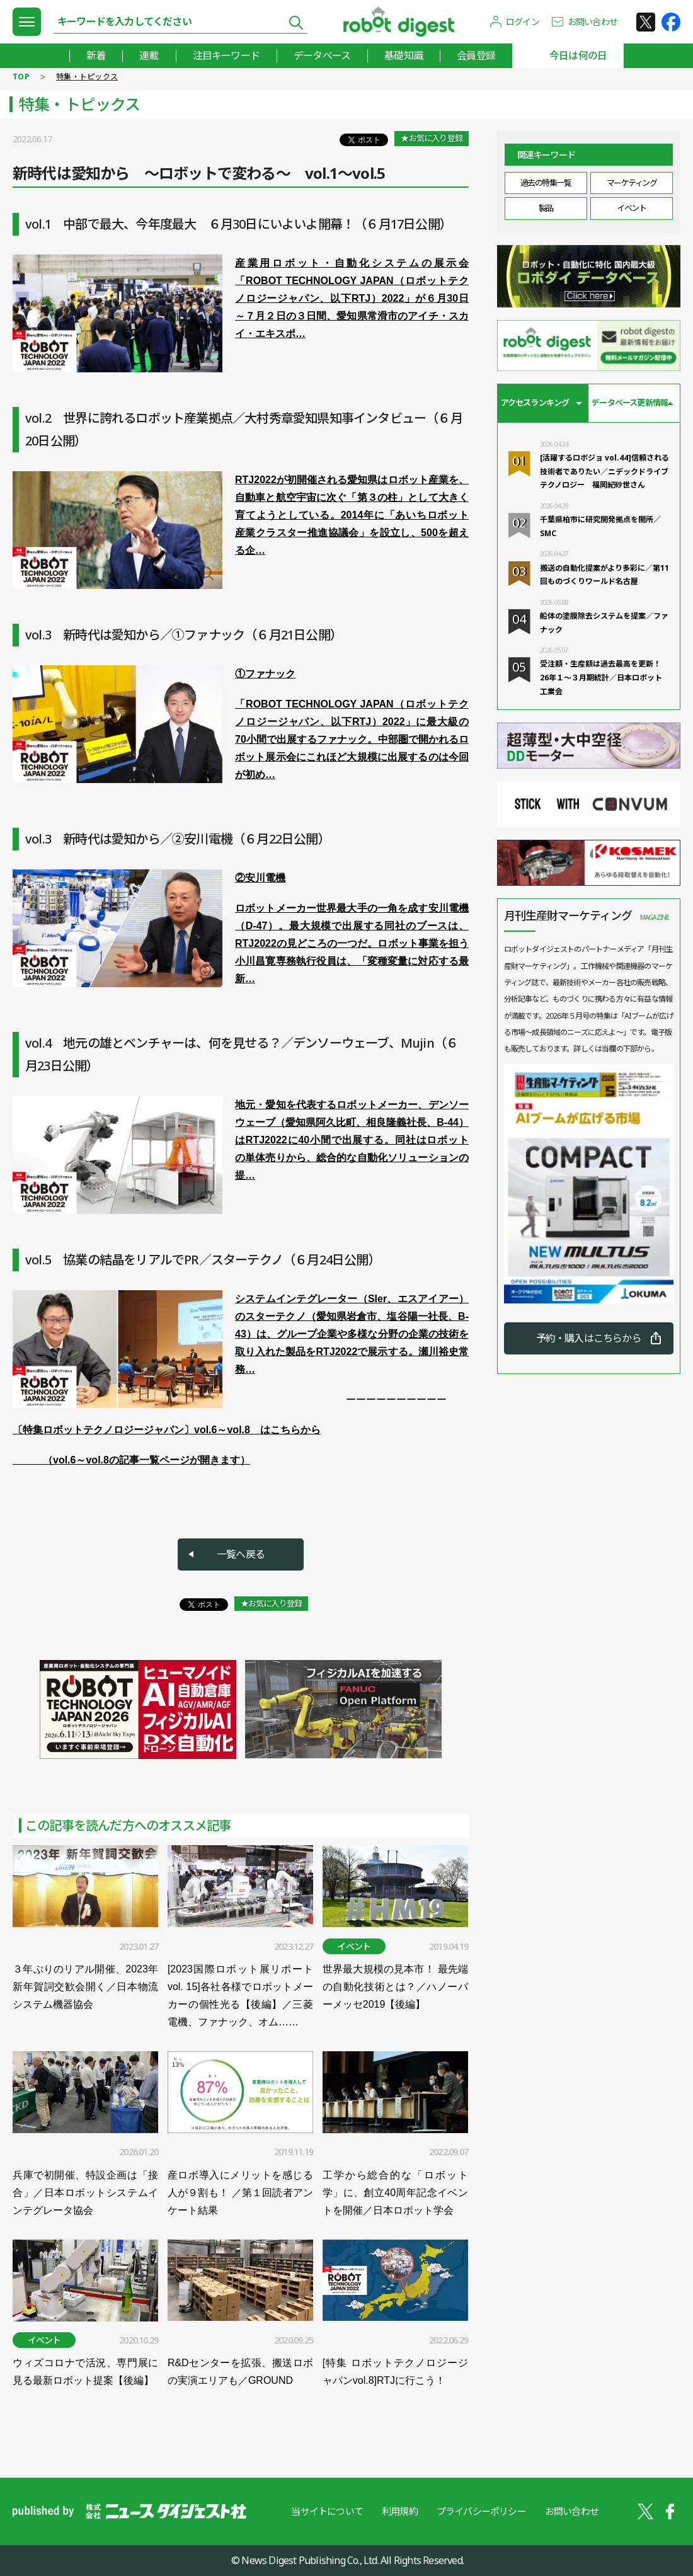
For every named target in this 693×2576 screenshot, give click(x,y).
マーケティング (632, 182)
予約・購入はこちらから (588, 1338)
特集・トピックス (87, 76)
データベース (322, 55)
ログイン (522, 22)
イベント (631, 208)
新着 (95, 55)
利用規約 (400, 2511)
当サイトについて (327, 2511)
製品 (546, 208)
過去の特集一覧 (545, 182)
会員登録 (476, 55)
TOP (21, 76)
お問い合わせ (592, 22)
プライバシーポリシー (481, 2511)
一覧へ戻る (241, 1554)
